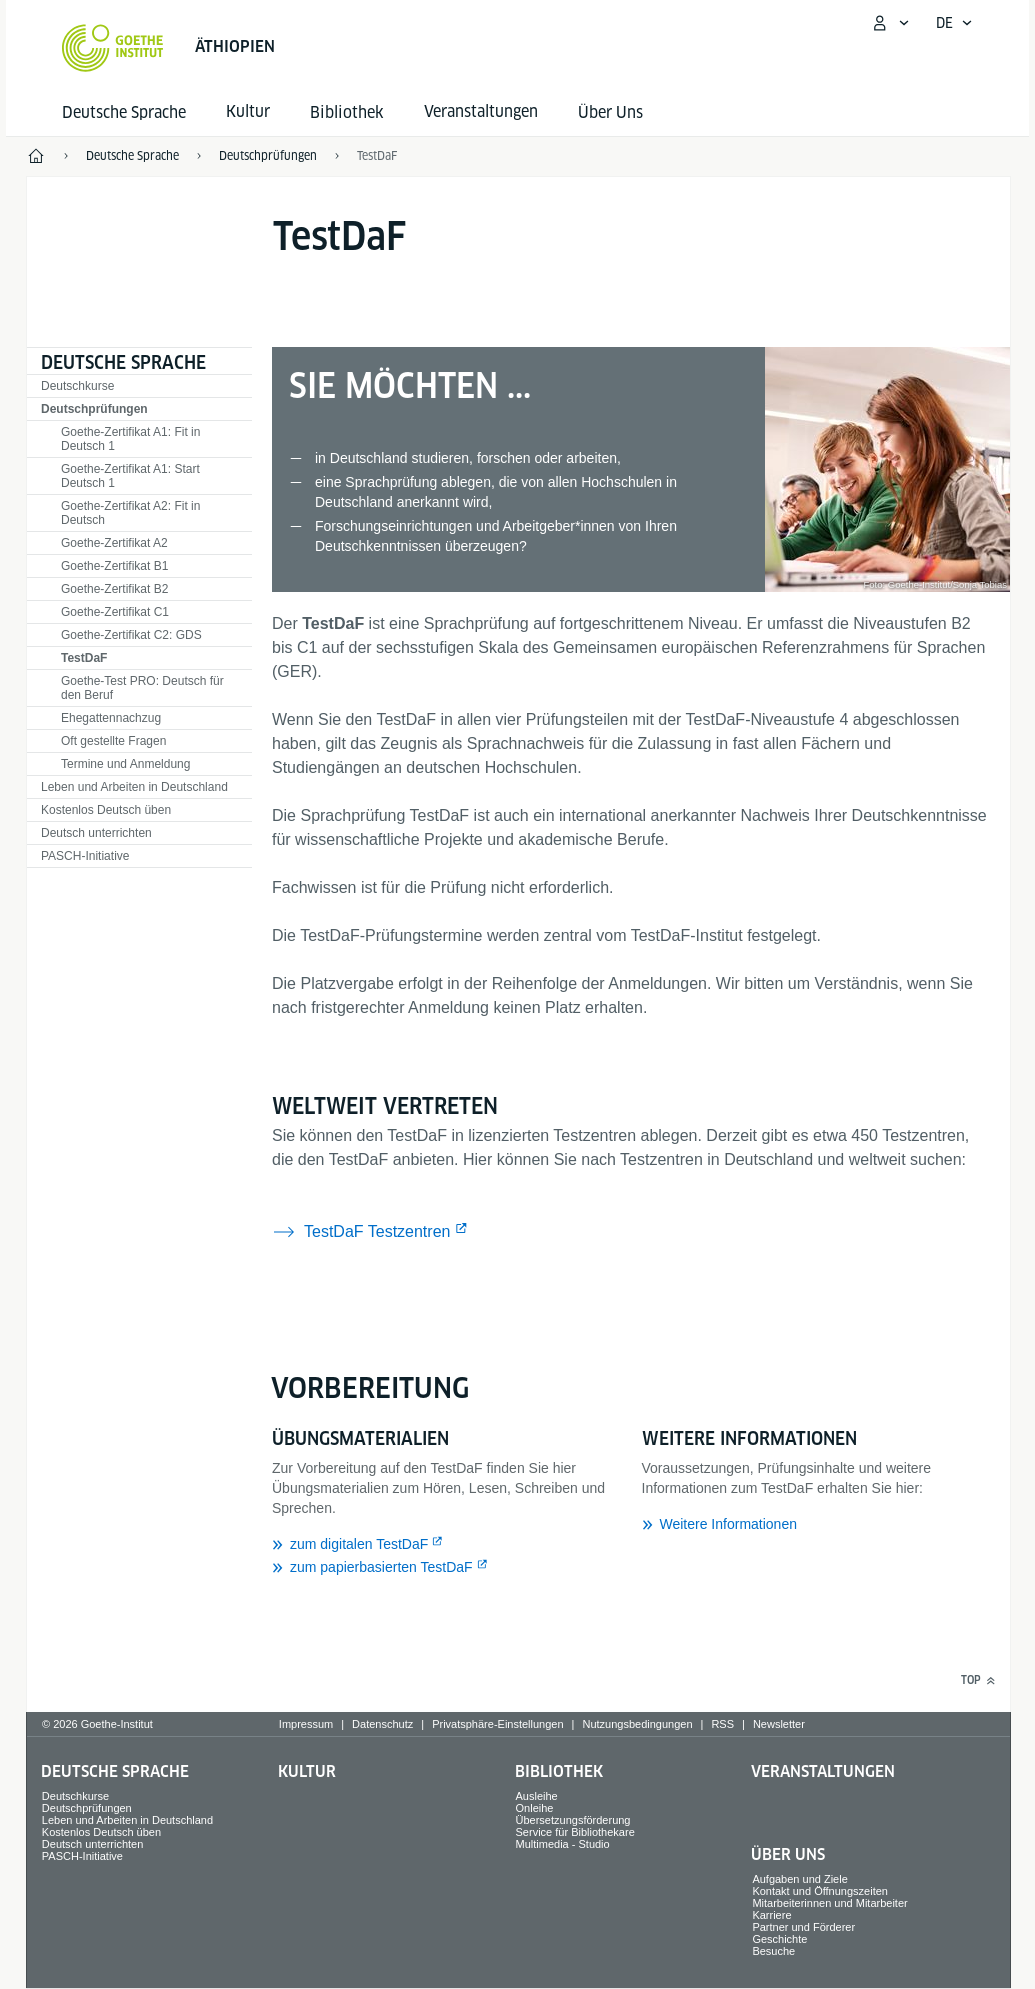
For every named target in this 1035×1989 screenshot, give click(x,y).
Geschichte (779, 1939)
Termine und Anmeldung (125, 764)
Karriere (771, 1915)
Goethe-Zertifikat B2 (114, 589)
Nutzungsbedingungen (637, 1724)
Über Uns (610, 112)
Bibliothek (347, 112)
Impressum (306, 1724)
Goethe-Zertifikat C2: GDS (131, 635)
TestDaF (84, 658)
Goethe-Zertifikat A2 (114, 543)
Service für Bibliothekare (575, 1832)
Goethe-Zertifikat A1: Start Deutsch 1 (130, 476)
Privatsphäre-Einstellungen (497, 1724)
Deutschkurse (77, 386)
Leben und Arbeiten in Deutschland (134, 787)
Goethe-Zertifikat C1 (115, 612)
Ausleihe (537, 1796)
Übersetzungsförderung (573, 1820)
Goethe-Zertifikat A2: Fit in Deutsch (130, 513)
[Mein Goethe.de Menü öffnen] (890, 23)
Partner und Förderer (803, 1927)
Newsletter (779, 1724)
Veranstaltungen (823, 1771)
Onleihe (535, 1808)
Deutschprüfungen (94, 409)
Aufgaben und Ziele (799, 1879)
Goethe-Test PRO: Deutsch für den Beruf (142, 688)
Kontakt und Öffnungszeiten (820, 1891)
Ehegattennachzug (111, 718)
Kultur (307, 1771)
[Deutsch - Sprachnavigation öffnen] (954, 23)
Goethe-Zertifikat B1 (114, 566)
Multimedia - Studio (563, 1844)
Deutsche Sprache (124, 112)
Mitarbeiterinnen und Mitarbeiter (829, 1903)
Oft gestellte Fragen (113, 741)
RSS (722, 1724)
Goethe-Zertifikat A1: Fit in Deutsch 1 (130, 439)
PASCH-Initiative (85, 856)
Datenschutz (382, 1724)
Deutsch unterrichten (96, 833)
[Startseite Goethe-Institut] (112, 48)
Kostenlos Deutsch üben (106, 810)
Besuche (773, 1951)
